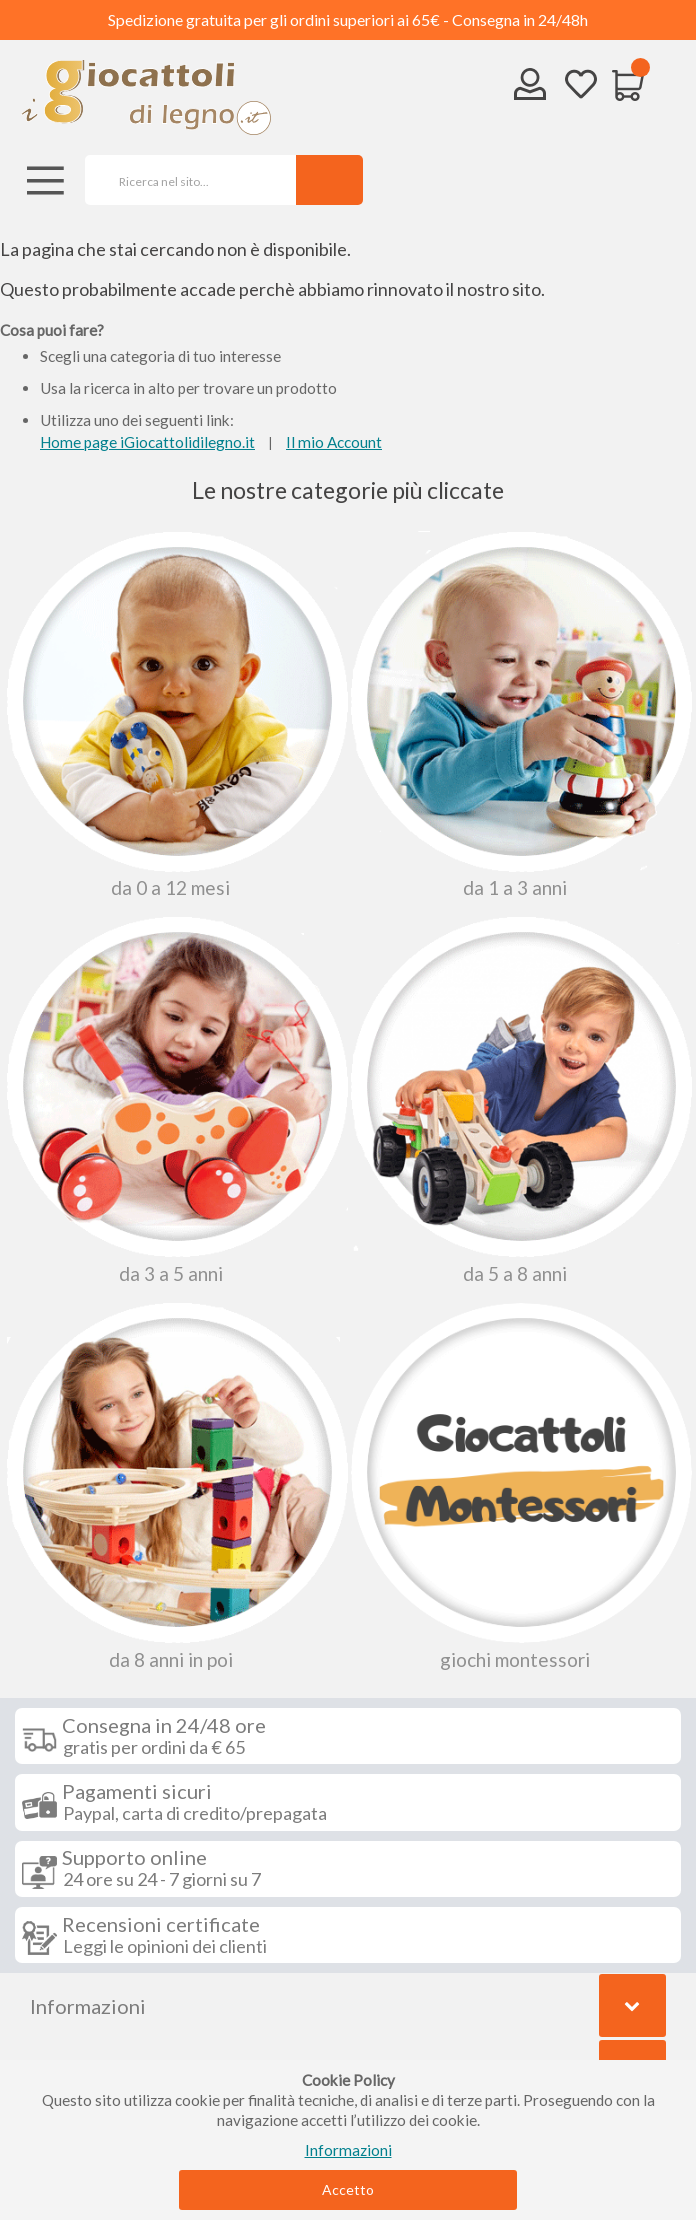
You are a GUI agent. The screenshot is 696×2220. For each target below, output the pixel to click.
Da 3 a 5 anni (174, 1100)
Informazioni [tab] (88, 2006)
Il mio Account (334, 442)
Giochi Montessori (518, 1486)
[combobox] (183, 180)
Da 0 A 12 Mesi (174, 715)
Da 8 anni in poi (174, 1486)
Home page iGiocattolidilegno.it (147, 442)
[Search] (329, 180)
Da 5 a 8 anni (518, 1100)
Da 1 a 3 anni (518, 715)
